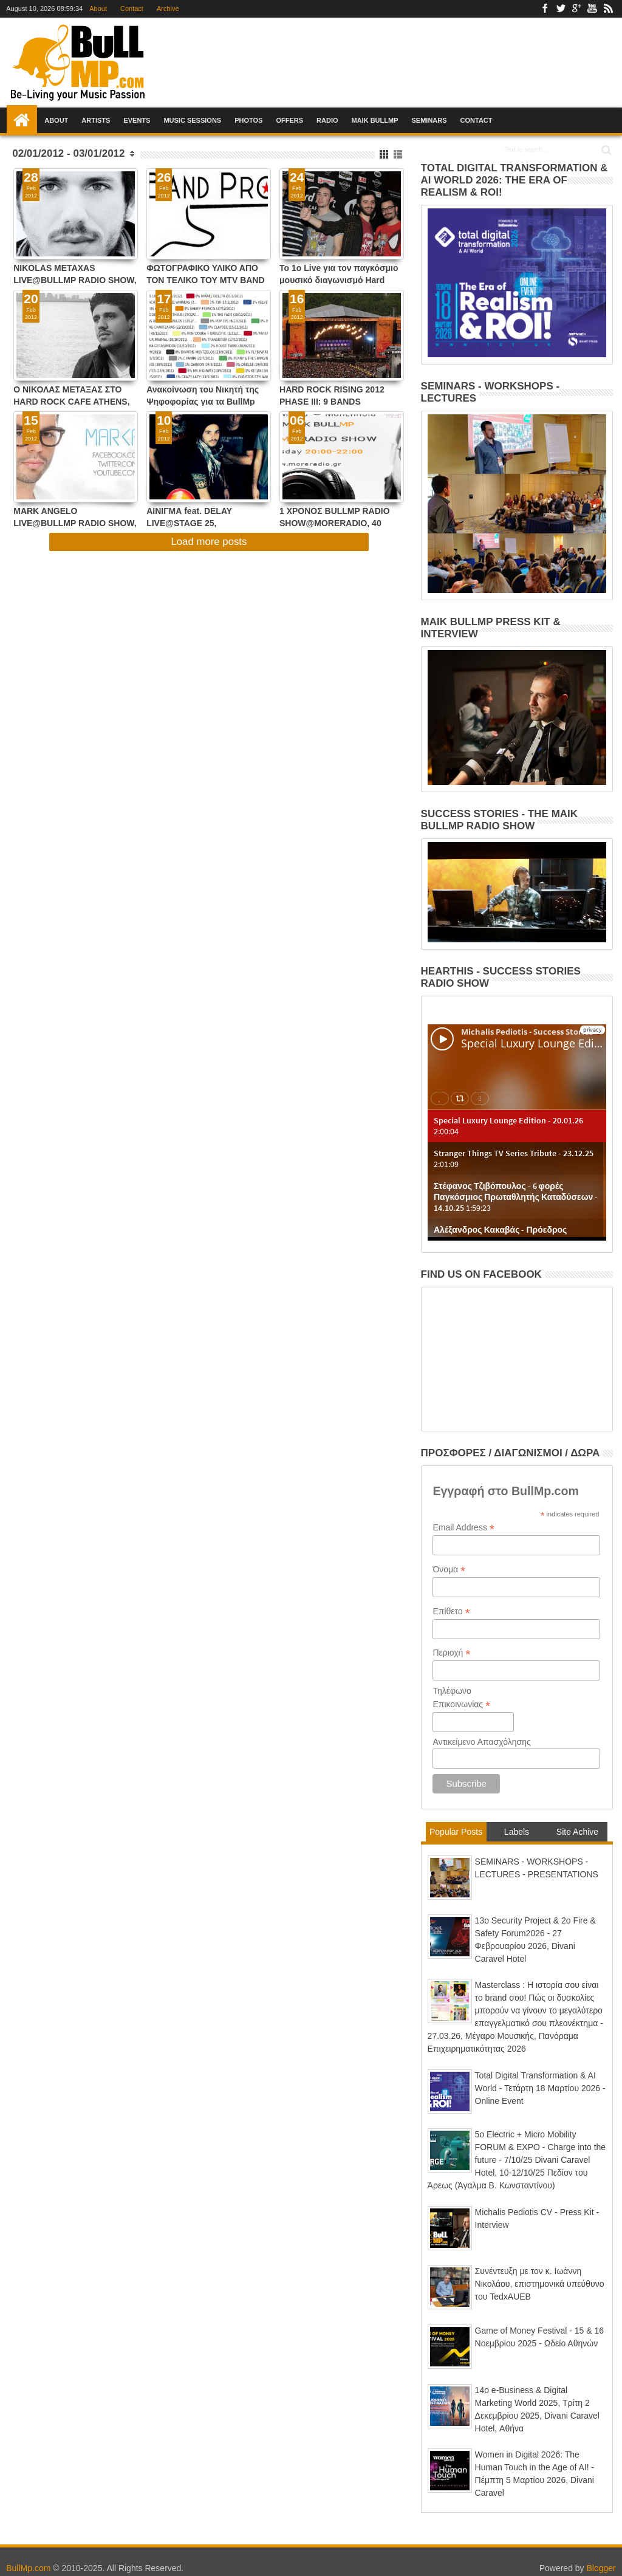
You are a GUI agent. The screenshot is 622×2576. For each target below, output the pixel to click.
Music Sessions (192, 120)
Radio (327, 120)
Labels (516, 1832)
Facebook (545, 9)
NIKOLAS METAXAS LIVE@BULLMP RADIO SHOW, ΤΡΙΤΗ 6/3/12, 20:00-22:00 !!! (74, 273)
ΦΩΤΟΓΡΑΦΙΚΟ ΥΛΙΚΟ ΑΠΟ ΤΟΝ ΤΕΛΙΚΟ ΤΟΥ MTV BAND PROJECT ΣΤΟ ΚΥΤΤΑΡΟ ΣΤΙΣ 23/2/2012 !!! (207, 273)
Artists (95, 120)
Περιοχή (451, 1653)
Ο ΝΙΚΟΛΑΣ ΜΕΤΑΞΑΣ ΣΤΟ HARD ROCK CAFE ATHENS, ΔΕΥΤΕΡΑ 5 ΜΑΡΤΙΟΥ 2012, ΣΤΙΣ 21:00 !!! (71, 395)
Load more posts (209, 541)
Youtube (592, 9)
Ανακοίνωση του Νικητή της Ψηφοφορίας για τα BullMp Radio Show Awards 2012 (202, 395)
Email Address (463, 1527)
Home (22, 120)
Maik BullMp (375, 120)
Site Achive (577, 1832)
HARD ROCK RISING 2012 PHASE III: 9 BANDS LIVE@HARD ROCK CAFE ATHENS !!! (331, 395)
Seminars (429, 120)
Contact (131, 8)
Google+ (576, 9)
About (98, 8)
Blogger (600, 2568)
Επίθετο (451, 1611)
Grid (385, 155)
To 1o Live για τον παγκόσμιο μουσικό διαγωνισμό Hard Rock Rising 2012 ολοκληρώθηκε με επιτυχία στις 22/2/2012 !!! (338, 273)
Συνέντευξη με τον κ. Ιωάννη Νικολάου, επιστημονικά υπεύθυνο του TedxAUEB (539, 2283)
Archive (168, 8)
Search (605, 150)
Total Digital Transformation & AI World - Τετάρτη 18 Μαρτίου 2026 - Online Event (540, 2088)
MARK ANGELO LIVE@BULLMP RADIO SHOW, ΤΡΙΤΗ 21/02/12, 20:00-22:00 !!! (74, 516)
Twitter (561, 9)
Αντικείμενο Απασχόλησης (481, 1742)
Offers (289, 120)
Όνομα (448, 1569)
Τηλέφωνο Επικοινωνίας (461, 1698)
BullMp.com (28, 2568)
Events (136, 120)
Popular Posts (455, 1832)
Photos (248, 120)
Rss (608, 9)
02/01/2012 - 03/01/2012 (68, 153)
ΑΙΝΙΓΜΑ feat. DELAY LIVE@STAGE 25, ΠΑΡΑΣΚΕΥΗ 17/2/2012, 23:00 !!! (205, 516)
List (399, 155)
